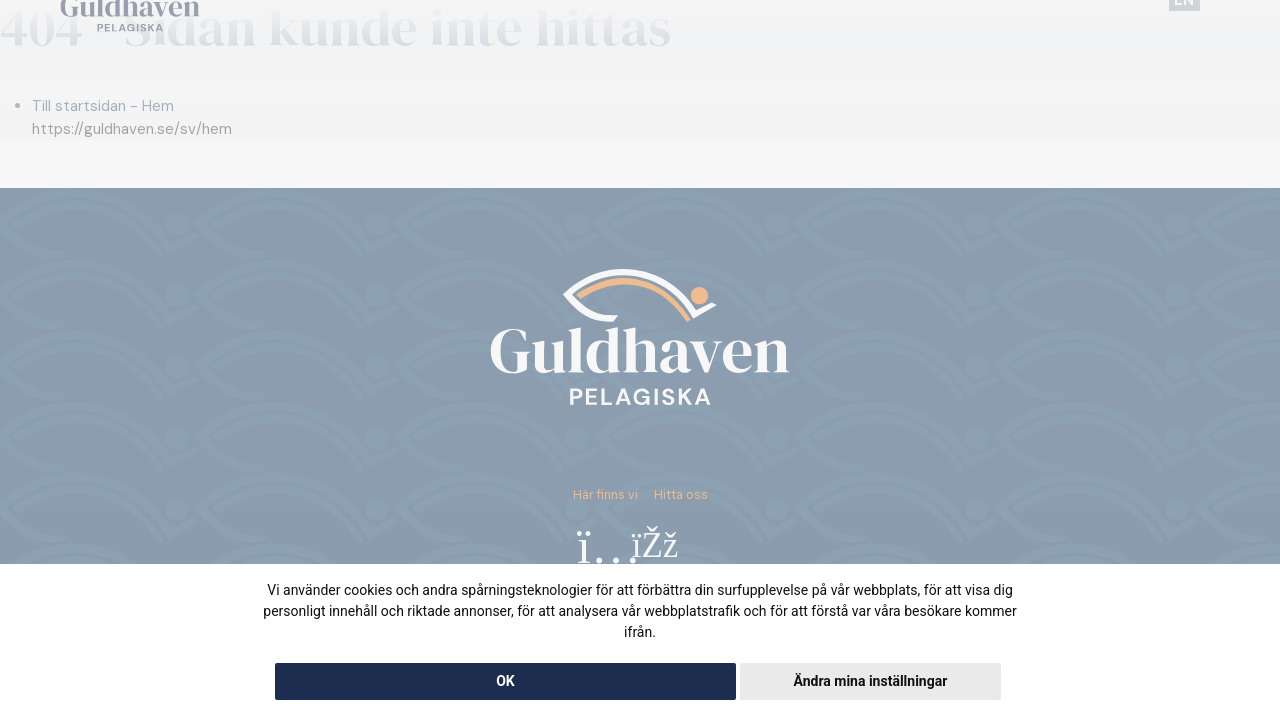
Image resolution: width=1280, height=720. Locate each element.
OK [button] (505, 681)
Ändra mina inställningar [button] (870, 681)
